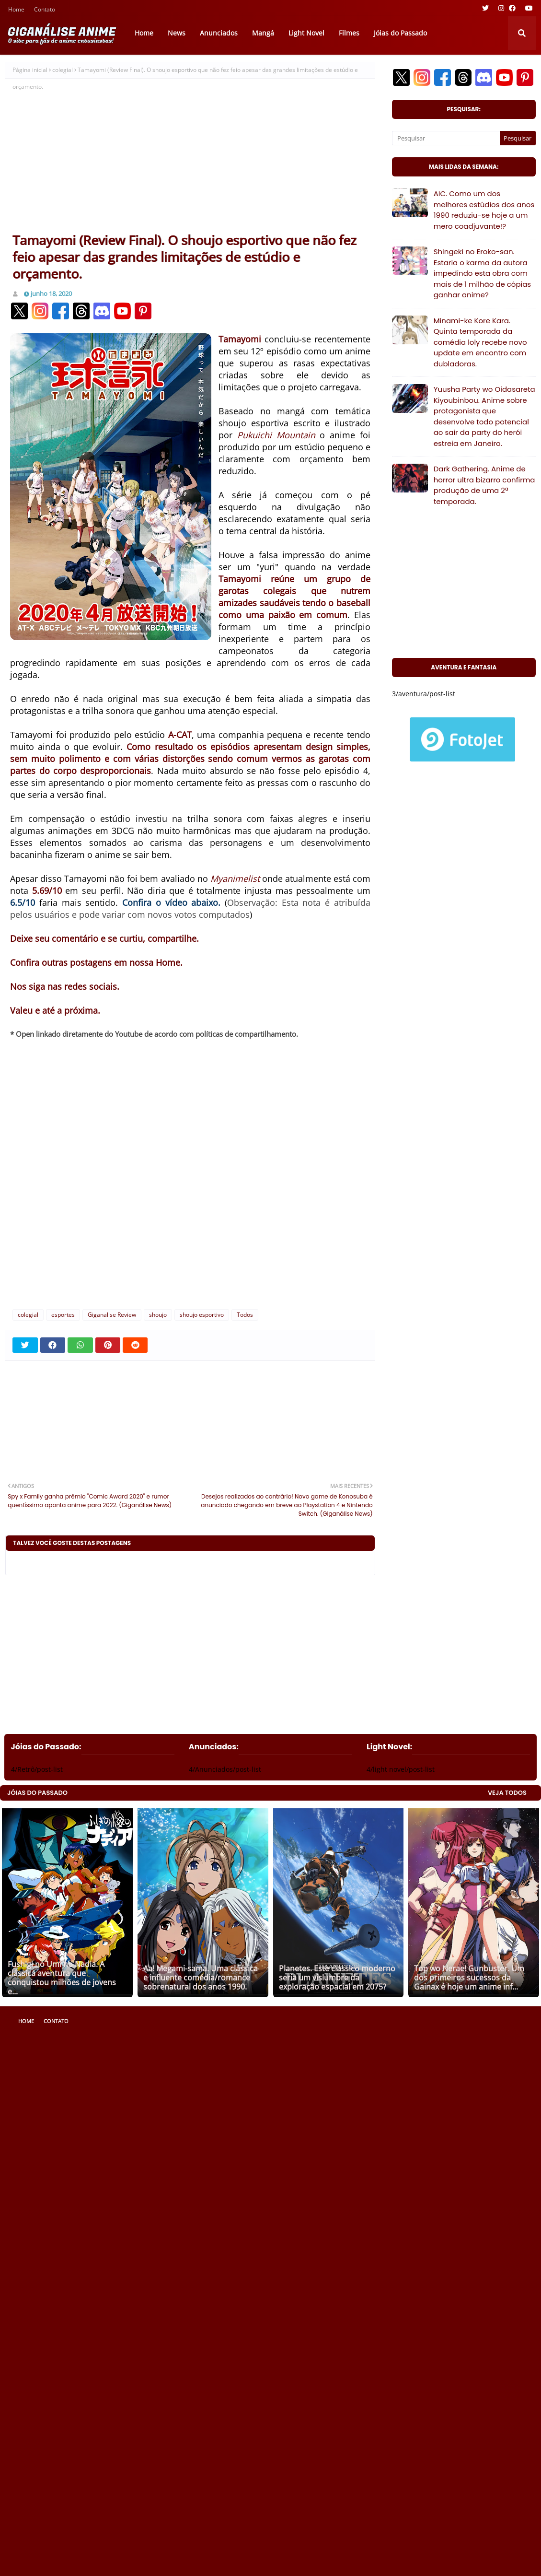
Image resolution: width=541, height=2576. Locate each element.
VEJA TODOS (507, 1792)
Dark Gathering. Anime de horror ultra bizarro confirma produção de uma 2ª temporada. (484, 485)
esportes (63, 1315)
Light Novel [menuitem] (306, 32)
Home (16, 10)
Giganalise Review (112, 1315)
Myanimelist (235, 878)
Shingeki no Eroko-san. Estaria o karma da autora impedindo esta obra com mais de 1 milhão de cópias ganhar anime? (482, 273)
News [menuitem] (176, 32)
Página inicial (29, 70)
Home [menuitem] (144, 32)
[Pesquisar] (446, 138)
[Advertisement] (190, 160)
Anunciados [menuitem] (219, 32)
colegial (62, 70)
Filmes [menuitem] (349, 32)
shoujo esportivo (202, 1315)
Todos (245, 1315)
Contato (44, 10)
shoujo (158, 1315)
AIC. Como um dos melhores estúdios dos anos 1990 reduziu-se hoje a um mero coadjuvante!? (484, 209)
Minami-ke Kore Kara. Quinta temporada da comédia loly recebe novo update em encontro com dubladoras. (480, 342)
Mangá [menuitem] (263, 32)
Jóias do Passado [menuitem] (400, 32)
